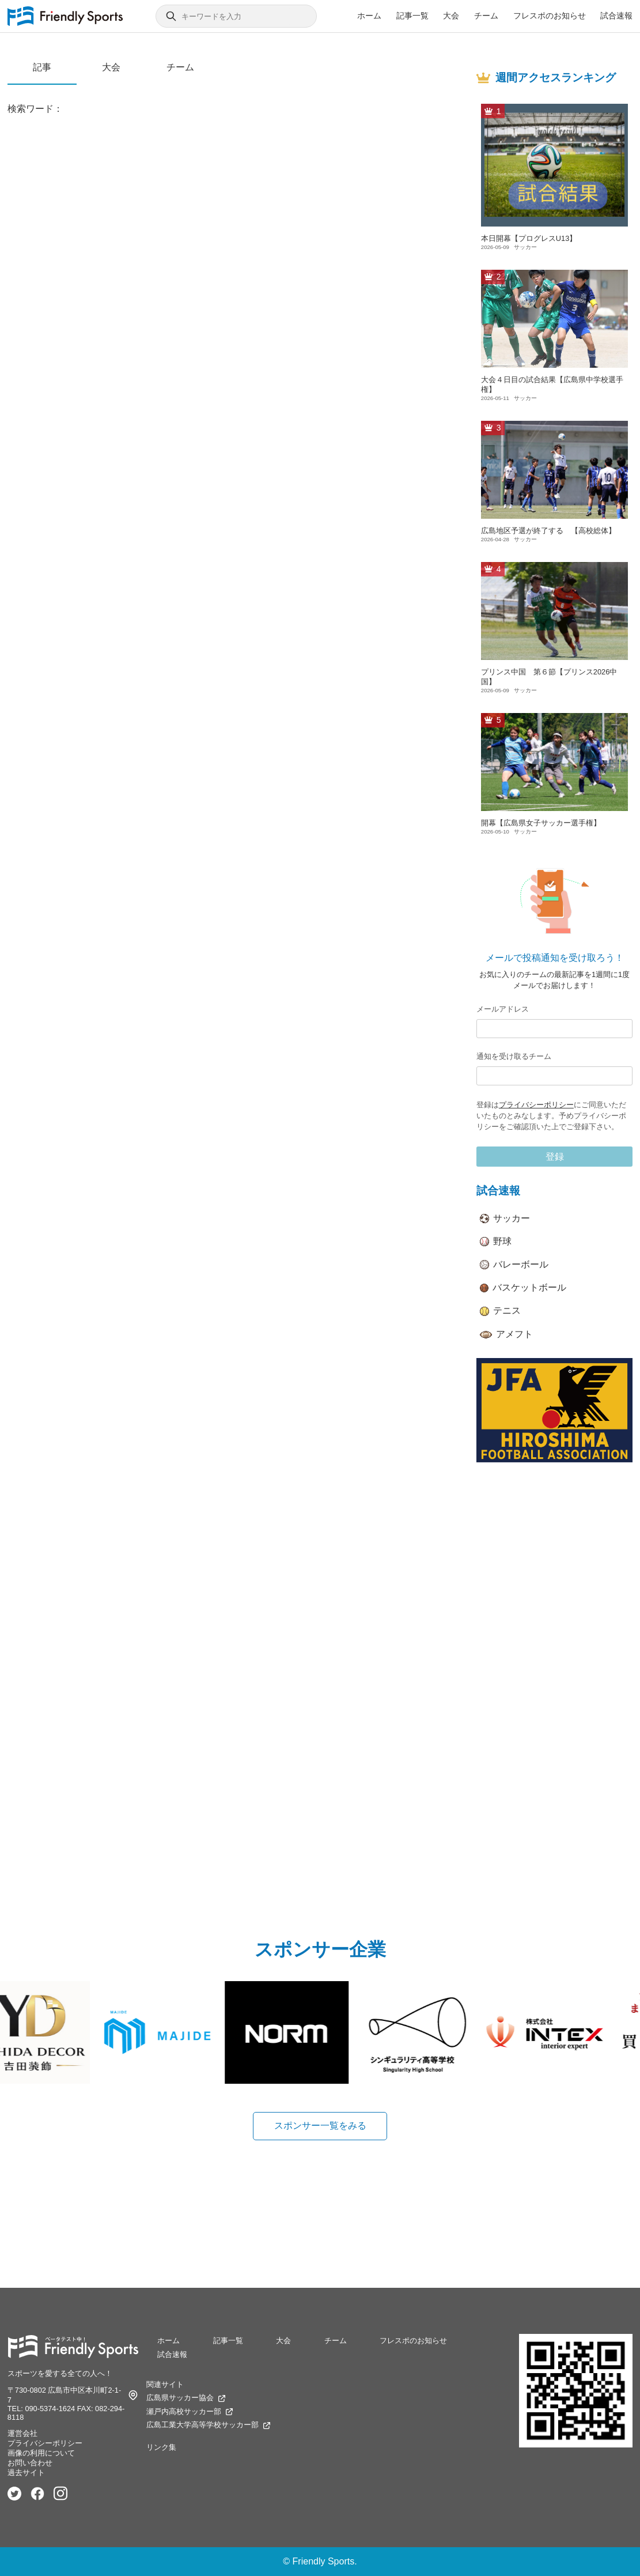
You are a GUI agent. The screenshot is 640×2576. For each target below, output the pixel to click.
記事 (42, 67)
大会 (451, 15)
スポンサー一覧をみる (320, 2125)
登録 (555, 1156)
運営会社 (22, 2433)
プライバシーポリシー (536, 1104)
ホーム (369, 15)
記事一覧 (412, 15)
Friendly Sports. (325, 2561)
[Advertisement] (554, 1654)
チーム (486, 15)
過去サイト (26, 2472)
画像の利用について (41, 2453)
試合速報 (616, 15)
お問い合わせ (29, 2462)
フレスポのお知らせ (549, 15)
